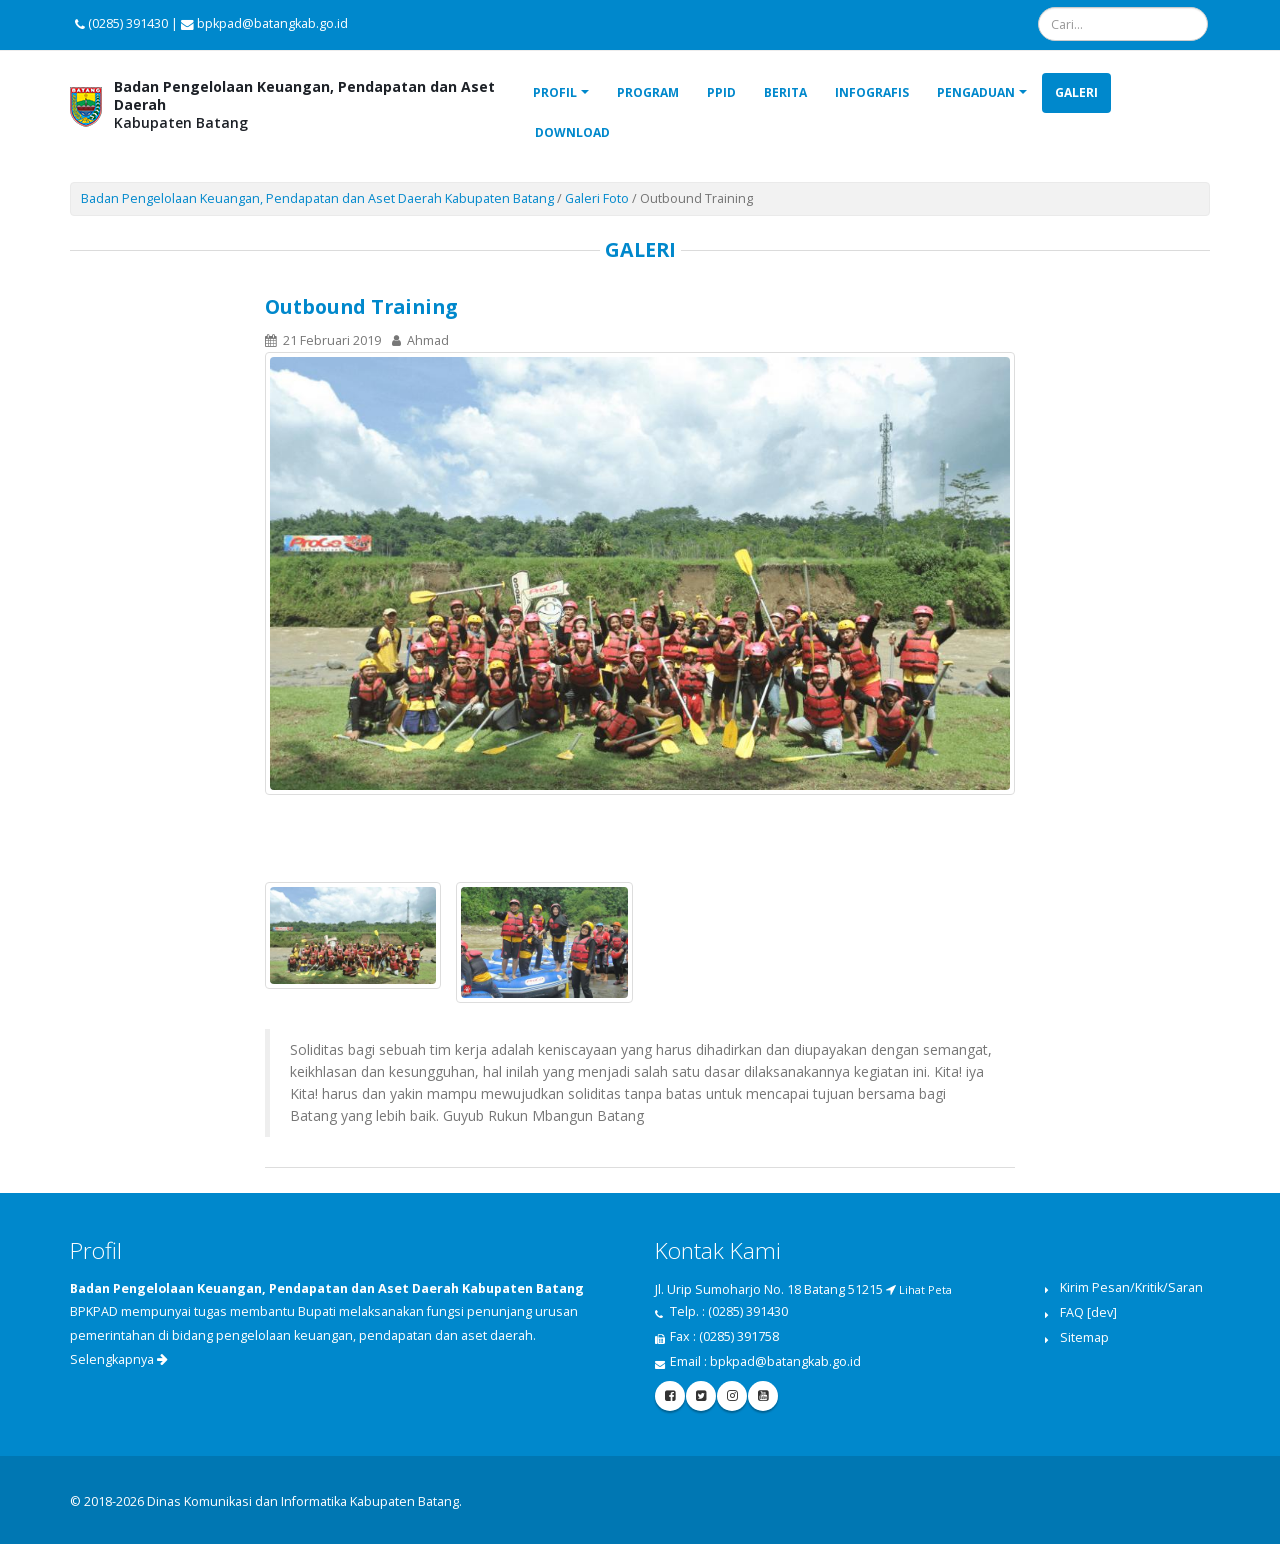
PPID (721, 92)
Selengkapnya (119, 1359)
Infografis (872, 92)
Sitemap (1084, 1337)
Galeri (1076, 92)
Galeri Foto (597, 198)
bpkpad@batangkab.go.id (785, 1361)
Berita (785, 92)
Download (572, 132)
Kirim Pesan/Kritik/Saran (1131, 1287)
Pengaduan (976, 92)
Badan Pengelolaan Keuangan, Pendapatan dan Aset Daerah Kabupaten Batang (317, 198)
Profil (555, 92)
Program (648, 92)
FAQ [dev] (1088, 1312)
